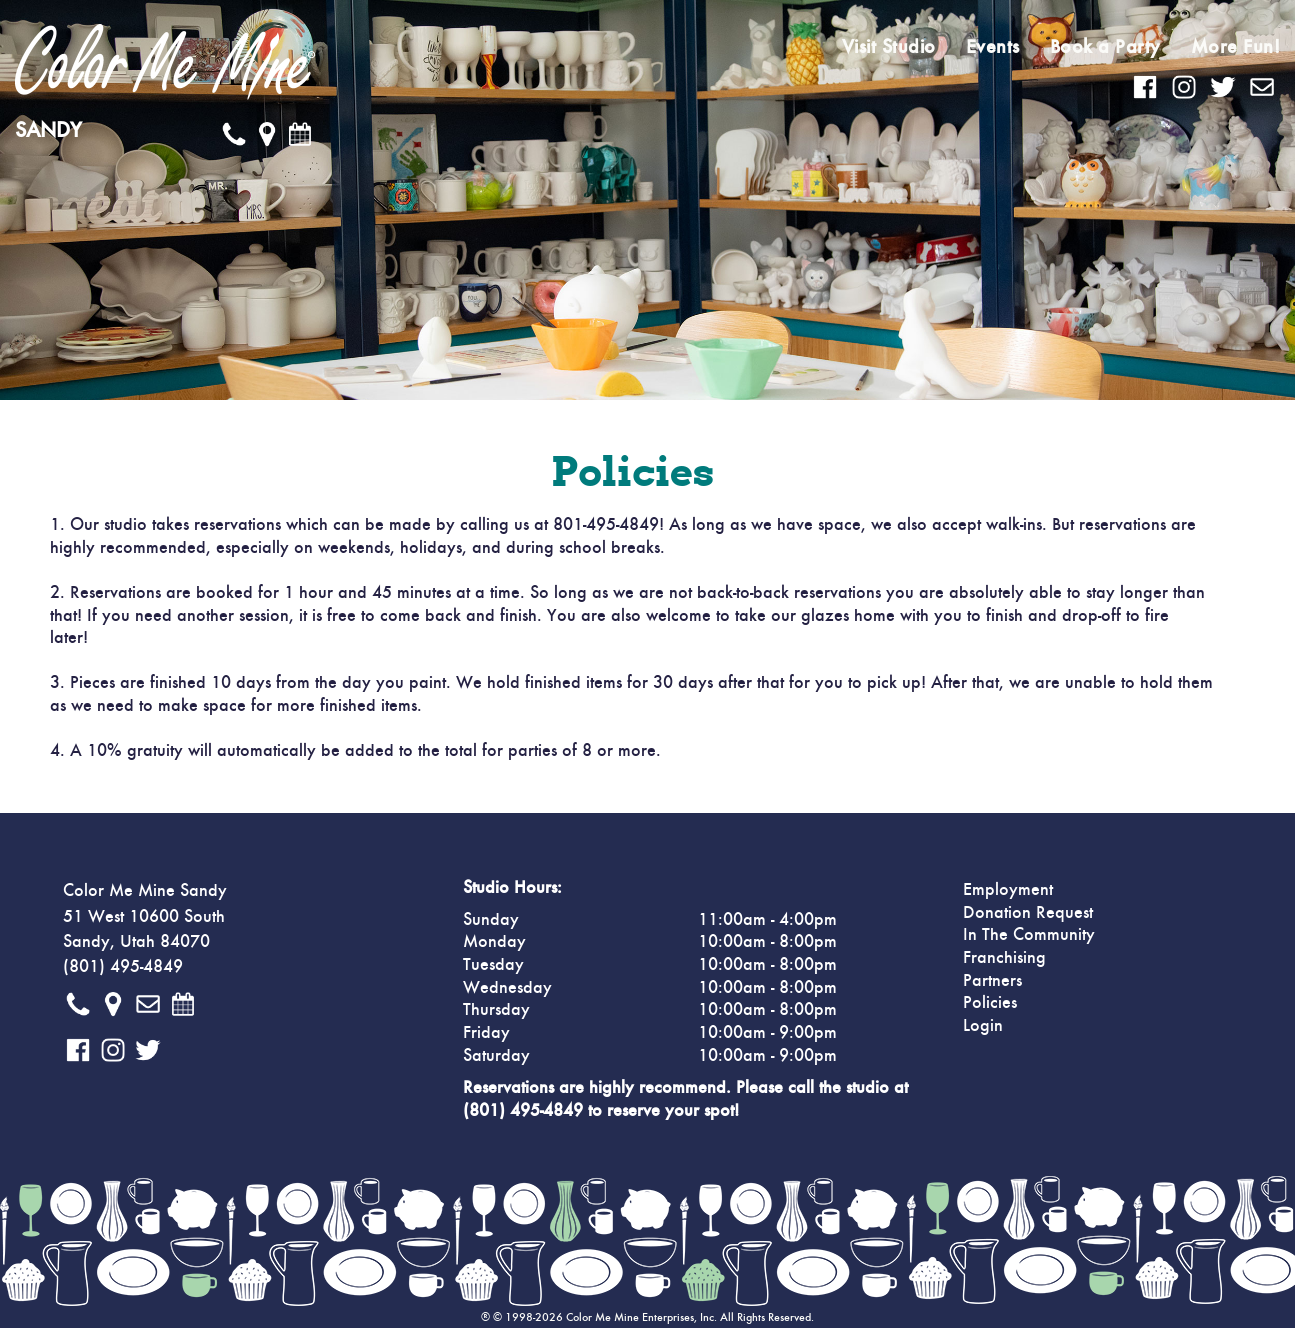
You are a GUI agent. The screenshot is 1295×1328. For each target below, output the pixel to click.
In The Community (1029, 935)
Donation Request (1028, 913)
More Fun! (1236, 47)
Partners (992, 981)
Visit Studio (889, 47)
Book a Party (1105, 47)
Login (983, 1026)
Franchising (1004, 958)
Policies (990, 1003)
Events (993, 47)
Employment (1008, 890)
